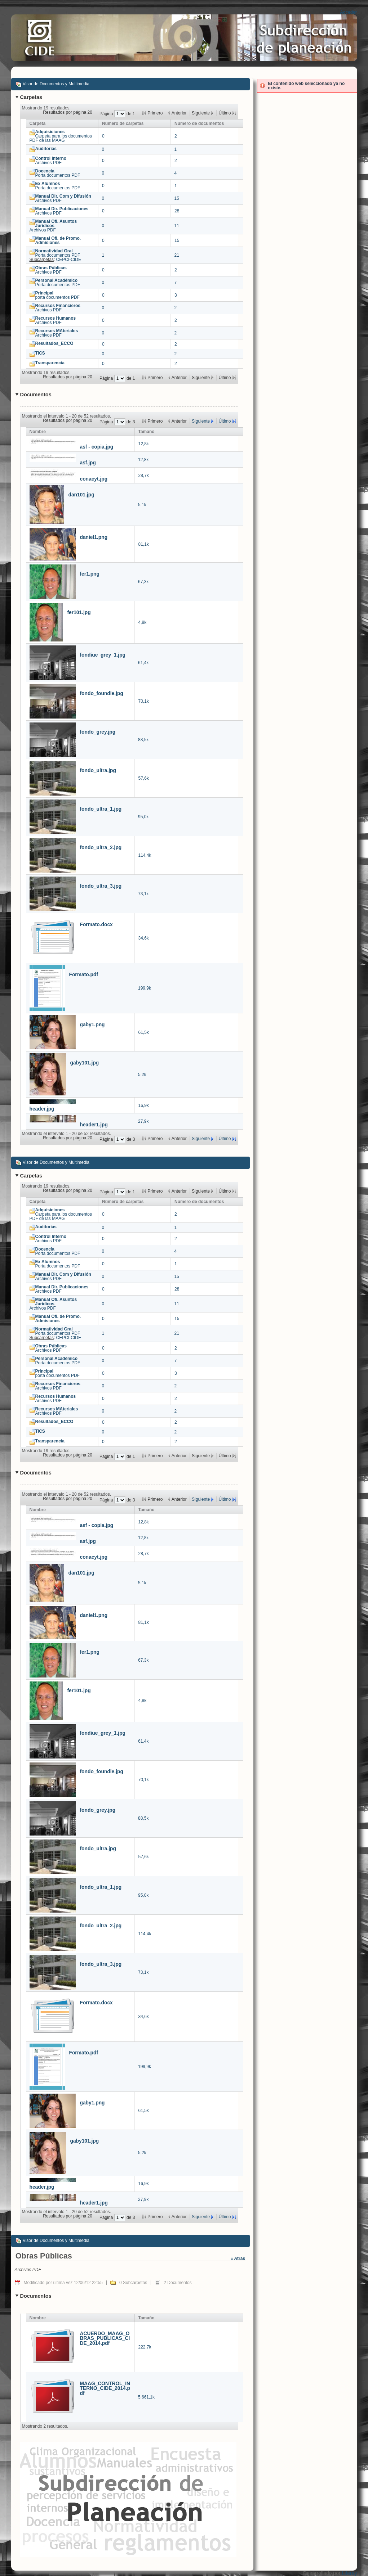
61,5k (143, 1032)
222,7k (144, 2347)
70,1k (143, 701)
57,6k (143, 778)
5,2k (142, 1074)
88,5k (143, 739)
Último (224, 421)
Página (106, 113)
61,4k (143, 662)
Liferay (349, 2573)
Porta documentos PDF (57, 173)
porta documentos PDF (57, 295)
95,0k (143, 816)
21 (176, 255)
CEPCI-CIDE (68, 259)
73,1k (143, 893)
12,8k (143, 443)
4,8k (142, 622)
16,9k (143, 1105)
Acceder (348, 12)
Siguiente (201, 421)
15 (176, 198)
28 (176, 210)
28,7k (143, 475)
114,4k (144, 855)
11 (176, 225)
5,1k (142, 504)
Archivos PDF (51, 160)
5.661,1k (146, 2397)
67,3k (143, 581)
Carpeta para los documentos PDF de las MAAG (61, 136)
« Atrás (238, 2258)
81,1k (143, 544)
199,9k (144, 988)
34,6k (143, 938)
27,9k (143, 1121)
